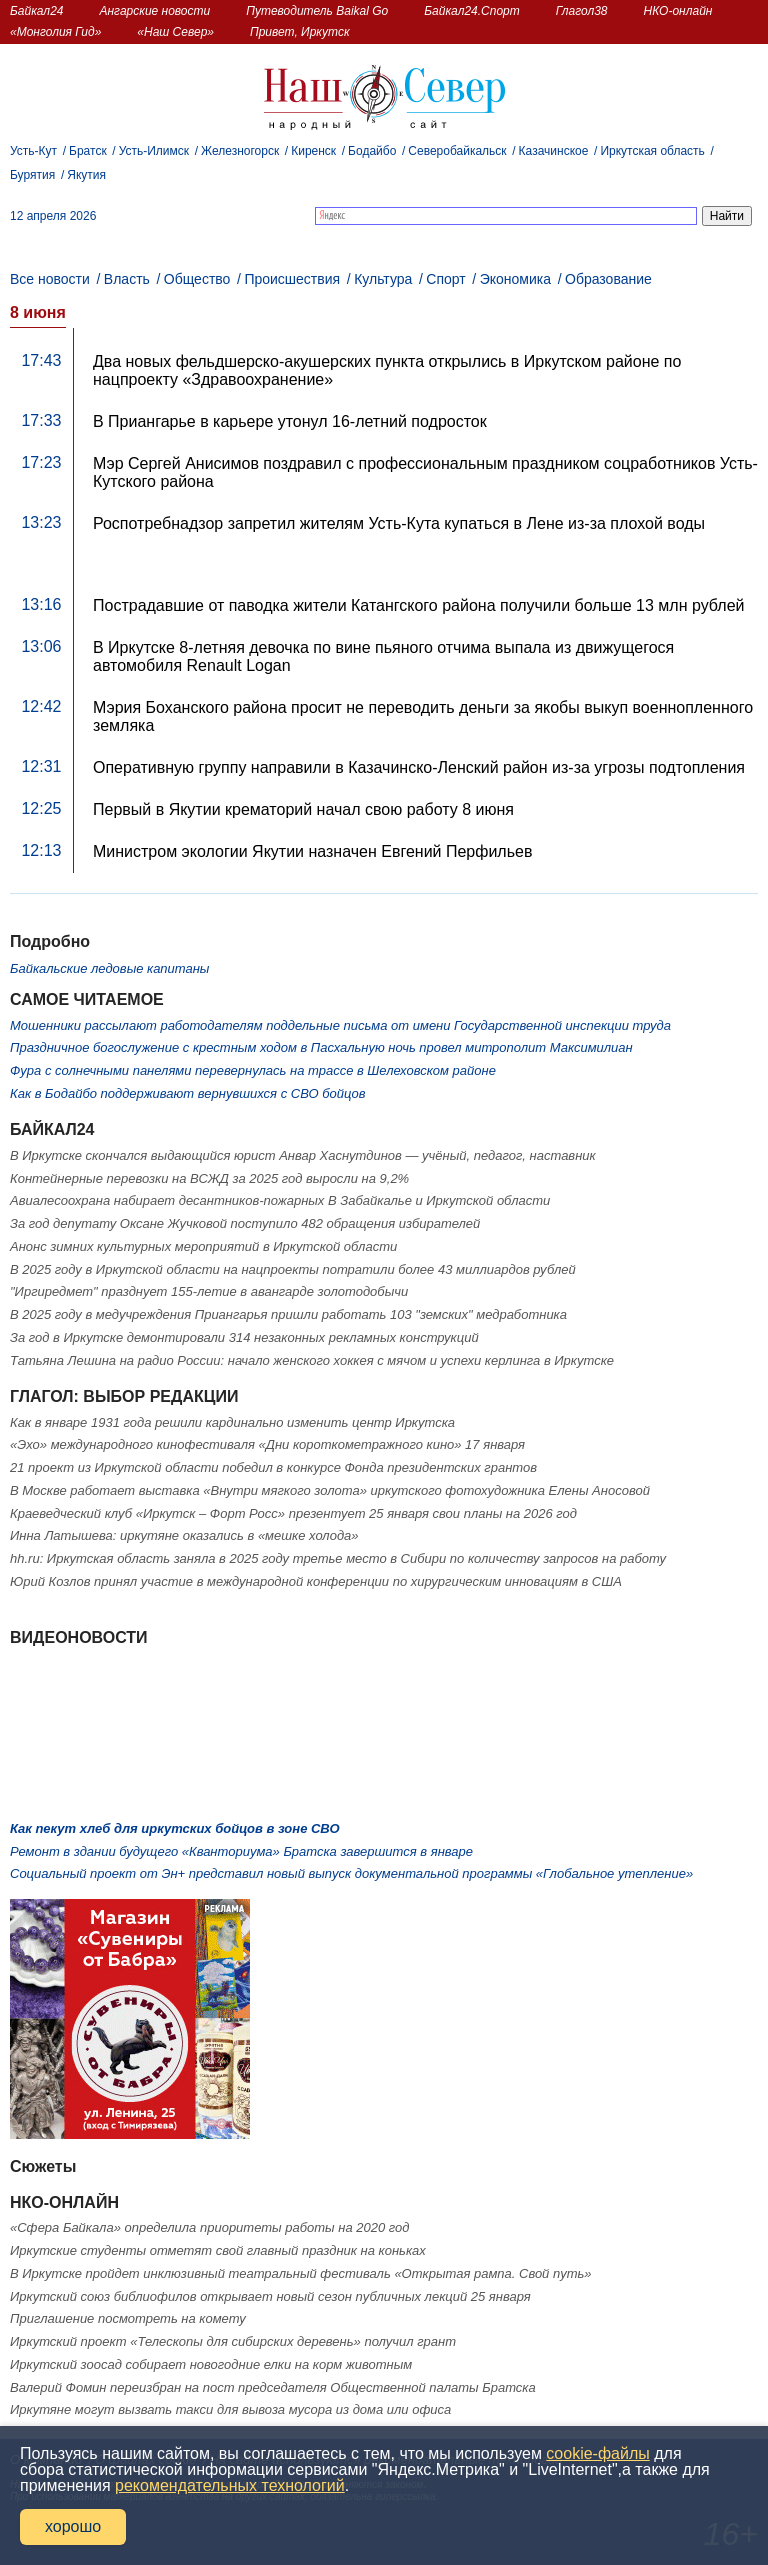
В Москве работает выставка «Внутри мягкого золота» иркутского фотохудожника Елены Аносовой (330, 1490)
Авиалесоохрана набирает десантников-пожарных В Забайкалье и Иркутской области (280, 1200)
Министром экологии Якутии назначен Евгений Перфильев (312, 851)
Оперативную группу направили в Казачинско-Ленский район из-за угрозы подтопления (419, 767)
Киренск (313, 151)
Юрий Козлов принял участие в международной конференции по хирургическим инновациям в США (316, 1581)
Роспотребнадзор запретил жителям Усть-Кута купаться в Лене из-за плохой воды (399, 523)
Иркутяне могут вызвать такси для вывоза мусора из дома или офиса (230, 2409)
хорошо (73, 2526)
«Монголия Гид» (55, 32)
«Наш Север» (175, 32)
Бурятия (32, 175)
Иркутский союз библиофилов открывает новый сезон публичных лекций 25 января (270, 2296)
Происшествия (292, 279)
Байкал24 (36, 11)
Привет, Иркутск (300, 32)
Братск (88, 151)
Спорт (445, 279)
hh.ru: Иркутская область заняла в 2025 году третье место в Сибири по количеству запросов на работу (338, 1558)
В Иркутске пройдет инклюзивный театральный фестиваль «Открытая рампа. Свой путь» (301, 2273)
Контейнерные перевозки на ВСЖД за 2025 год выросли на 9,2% (209, 1178)
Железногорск (240, 151)
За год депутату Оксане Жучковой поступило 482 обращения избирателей (245, 1223)
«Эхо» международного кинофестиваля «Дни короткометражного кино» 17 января (267, 1444)
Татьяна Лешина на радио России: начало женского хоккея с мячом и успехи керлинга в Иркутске (312, 1360)
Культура (383, 279)
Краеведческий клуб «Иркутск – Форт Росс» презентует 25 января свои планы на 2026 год (293, 1513)
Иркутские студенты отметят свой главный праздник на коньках (218, 2250)
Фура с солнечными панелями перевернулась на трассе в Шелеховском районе (253, 1070)
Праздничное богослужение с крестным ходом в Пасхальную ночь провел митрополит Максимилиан (321, 1047)
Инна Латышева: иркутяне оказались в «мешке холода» (184, 1535)
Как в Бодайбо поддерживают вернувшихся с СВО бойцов (187, 1093)
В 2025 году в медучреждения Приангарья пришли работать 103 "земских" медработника (288, 1314)
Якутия (86, 175)
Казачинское (554, 151)
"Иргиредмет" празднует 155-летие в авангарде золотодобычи (209, 1291)
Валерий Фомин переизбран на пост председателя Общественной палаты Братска (273, 2387)
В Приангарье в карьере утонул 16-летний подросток (290, 421)
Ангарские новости (154, 11)
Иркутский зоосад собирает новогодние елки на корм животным (211, 2364)
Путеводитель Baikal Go (317, 11)
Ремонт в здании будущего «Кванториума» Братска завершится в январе (241, 1851)
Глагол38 (582, 11)
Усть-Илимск (154, 151)
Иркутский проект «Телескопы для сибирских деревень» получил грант (233, 2341)
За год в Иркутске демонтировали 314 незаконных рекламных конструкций (244, 1337)
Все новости (50, 279)
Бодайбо (372, 151)
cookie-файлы (597, 2453)
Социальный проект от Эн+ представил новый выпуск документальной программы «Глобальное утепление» (351, 1873)
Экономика (515, 279)
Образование (608, 279)
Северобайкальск (457, 151)
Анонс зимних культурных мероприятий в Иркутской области (203, 1246)
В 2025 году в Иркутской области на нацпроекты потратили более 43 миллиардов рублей (293, 1269)
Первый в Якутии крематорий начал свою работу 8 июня (303, 809)
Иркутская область (652, 151)
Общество (197, 279)
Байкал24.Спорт (472, 11)
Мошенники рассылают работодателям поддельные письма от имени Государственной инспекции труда (340, 1025)
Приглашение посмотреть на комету (128, 2318)
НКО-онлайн (678, 11)
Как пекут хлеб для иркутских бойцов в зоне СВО (175, 1828)
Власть (127, 279)
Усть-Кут (33, 151)
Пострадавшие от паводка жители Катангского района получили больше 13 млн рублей (418, 605)
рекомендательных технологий (230, 2485)
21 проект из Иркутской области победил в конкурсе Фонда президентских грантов (273, 1467)
